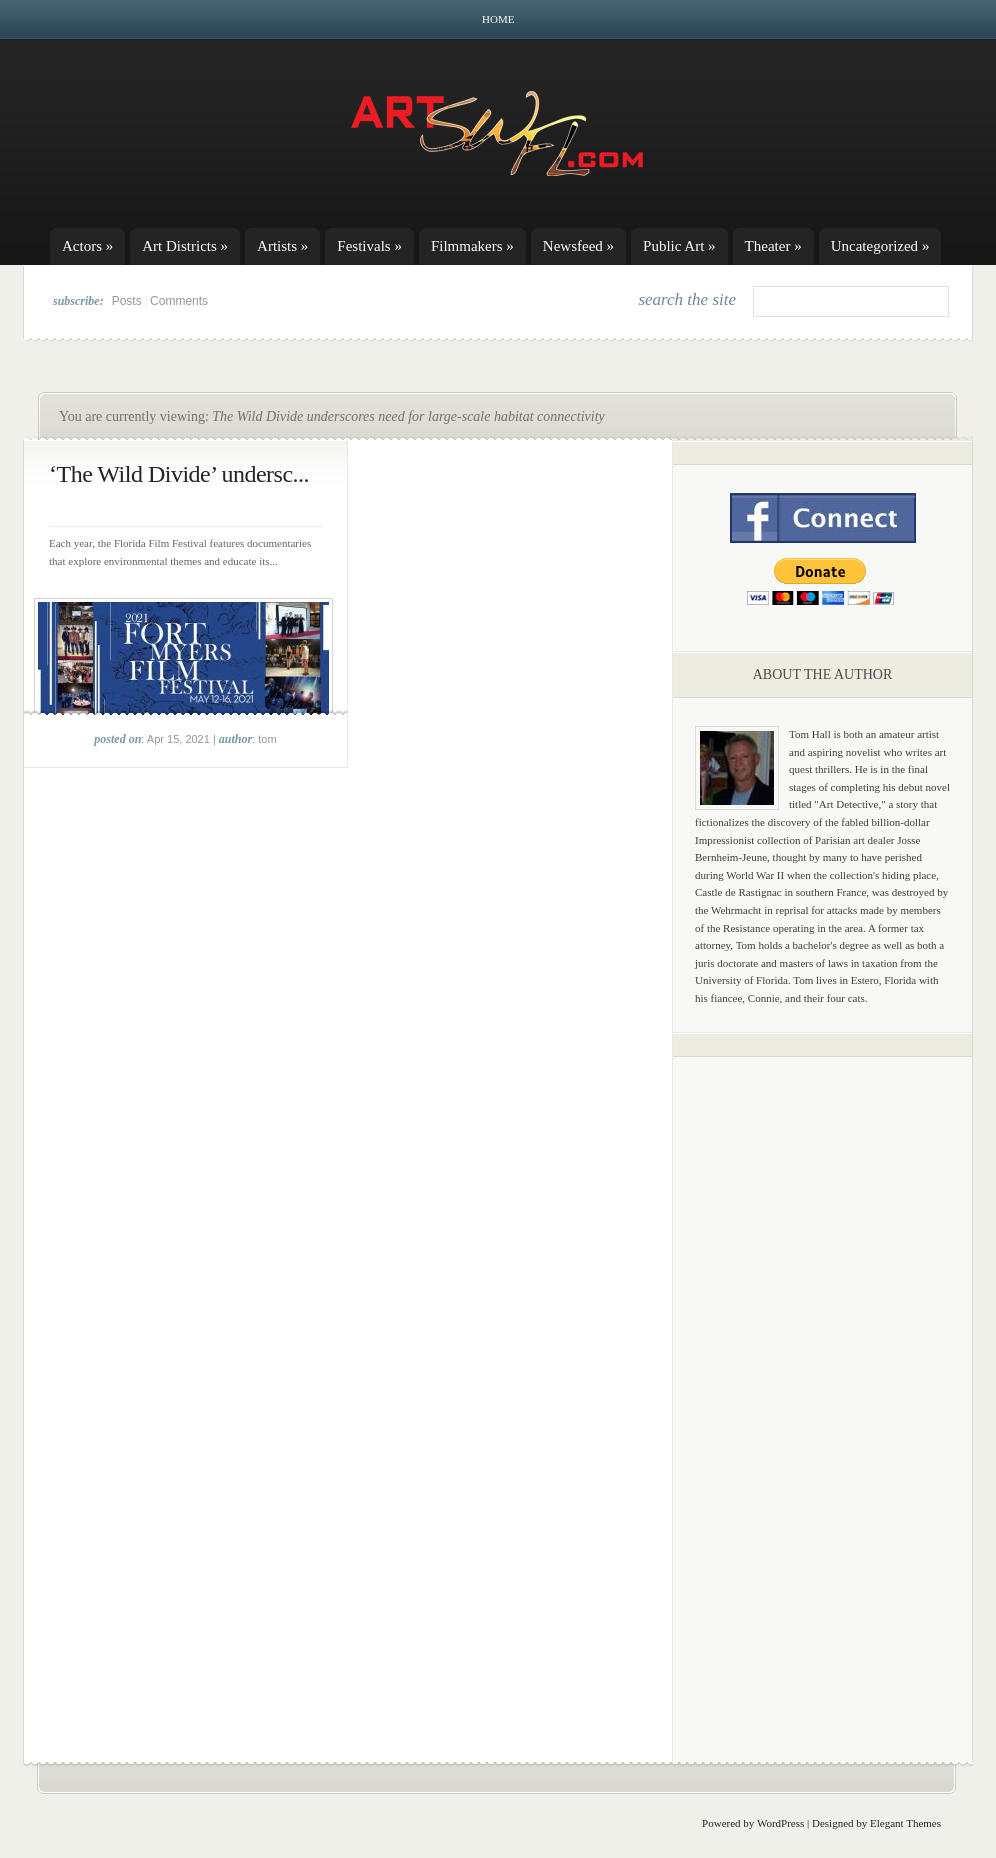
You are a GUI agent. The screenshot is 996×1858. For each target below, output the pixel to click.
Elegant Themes (905, 1823)
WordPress (780, 1823)
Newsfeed (578, 246)
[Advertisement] (823, 1385)
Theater (773, 246)
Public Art (679, 246)
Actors (87, 246)
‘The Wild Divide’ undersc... (179, 474)
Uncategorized (880, 246)
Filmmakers (472, 246)
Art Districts (185, 246)
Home (498, 19)
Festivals (369, 246)
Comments (179, 301)
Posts (127, 301)
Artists (282, 246)
